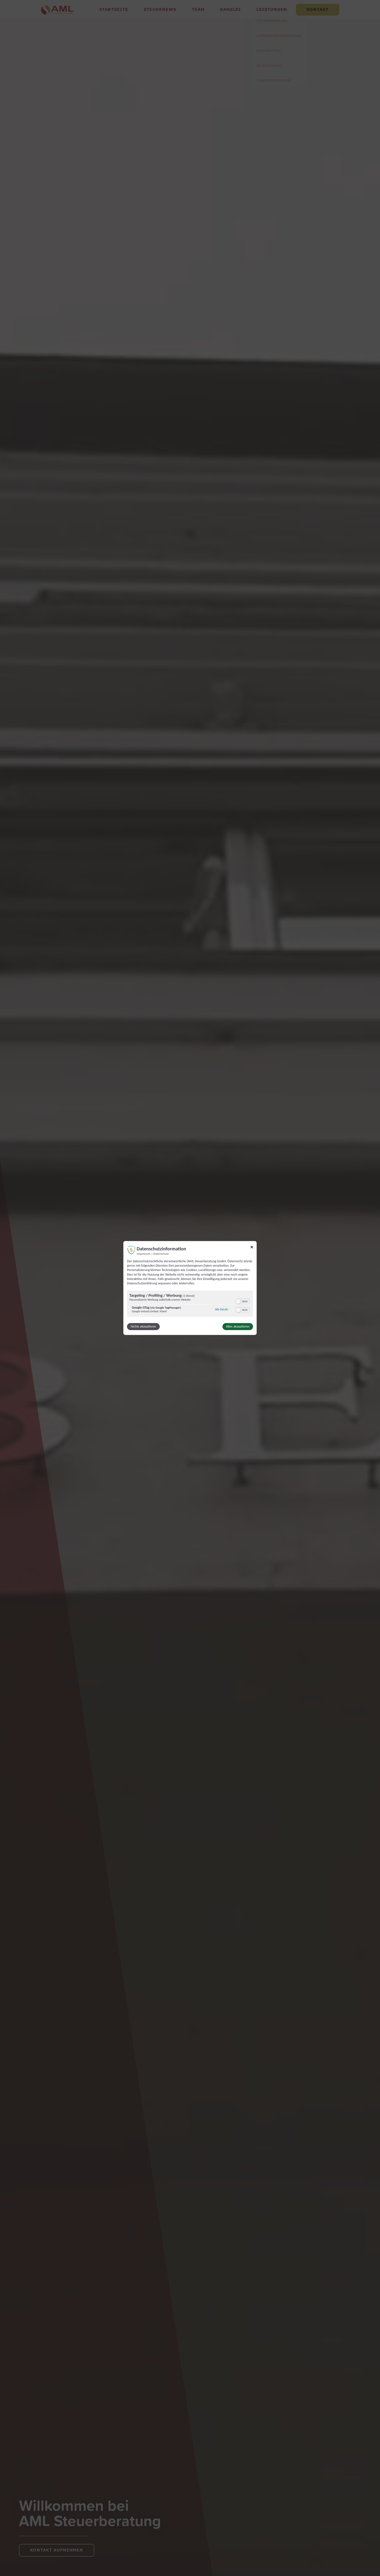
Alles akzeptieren (237, 1327)
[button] (238, 1301)
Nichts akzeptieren (143, 1327)
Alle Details (221, 1309)
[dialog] (190, 1288)
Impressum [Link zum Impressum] (143, 1253)
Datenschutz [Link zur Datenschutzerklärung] (161, 1253)
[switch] (243, 1301)
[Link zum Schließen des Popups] (252, 1248)
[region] (190, 1304)
